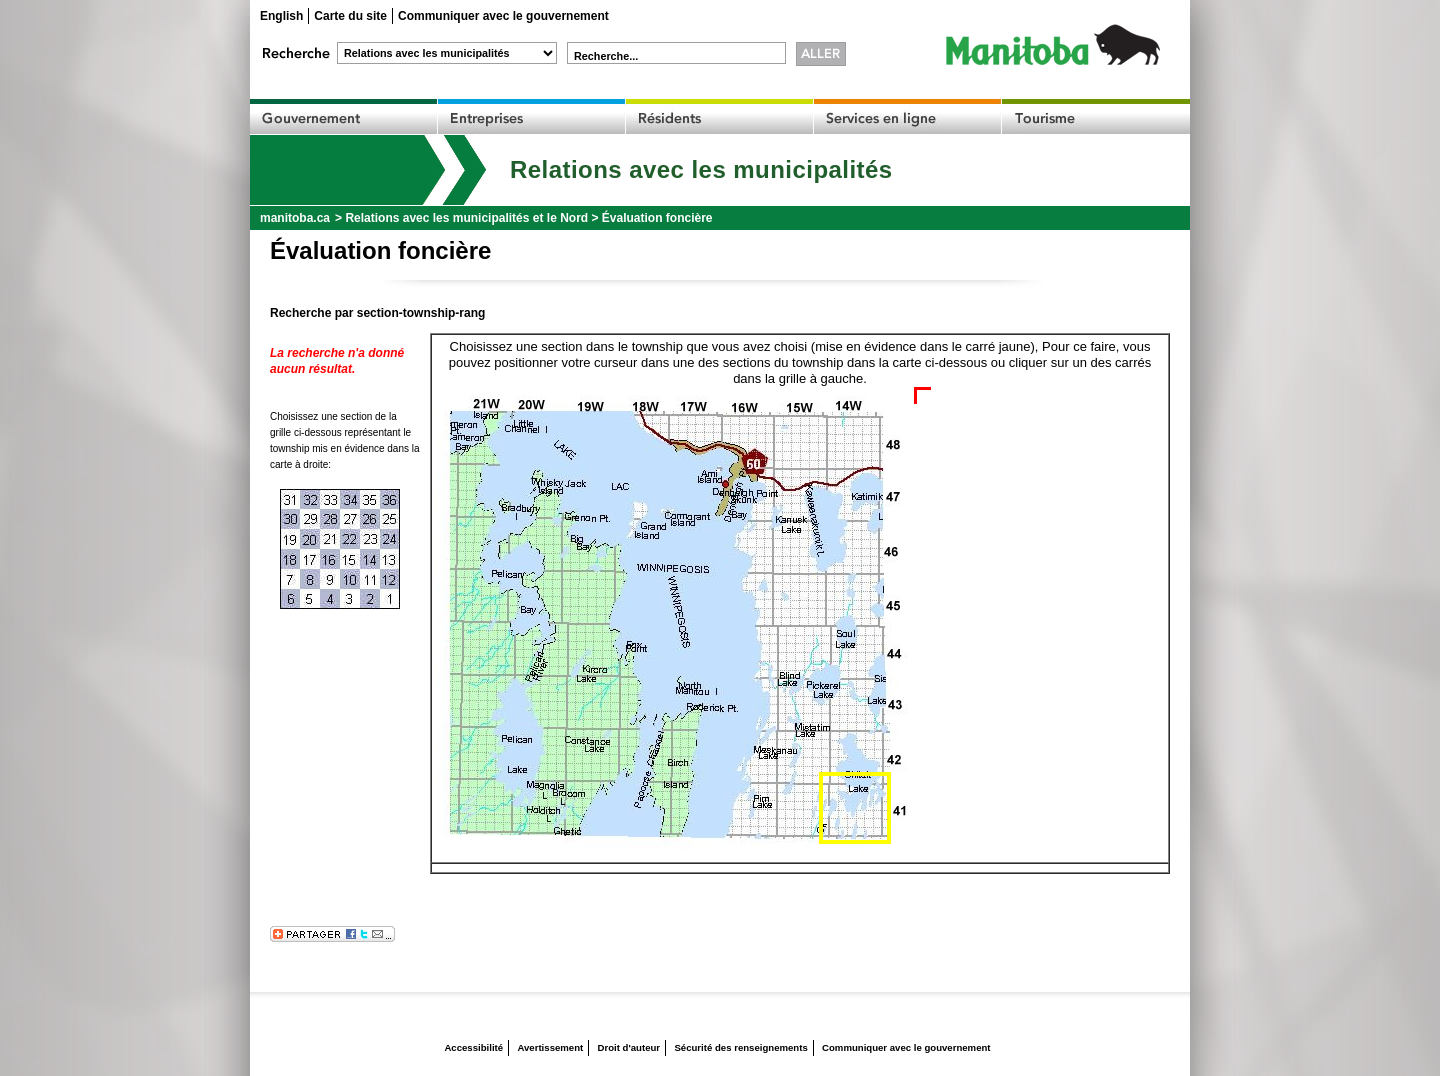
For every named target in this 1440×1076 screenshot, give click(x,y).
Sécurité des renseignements (740, 1047)
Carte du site (350, 16)
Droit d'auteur (629, 1047)
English (281, 16)
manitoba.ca (295, 218)
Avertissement (550, 1047)
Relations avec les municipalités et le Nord (466, 218)
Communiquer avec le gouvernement (503, 16)
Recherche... (606, 56)
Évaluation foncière (657, 218)
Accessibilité (473, 1047)
